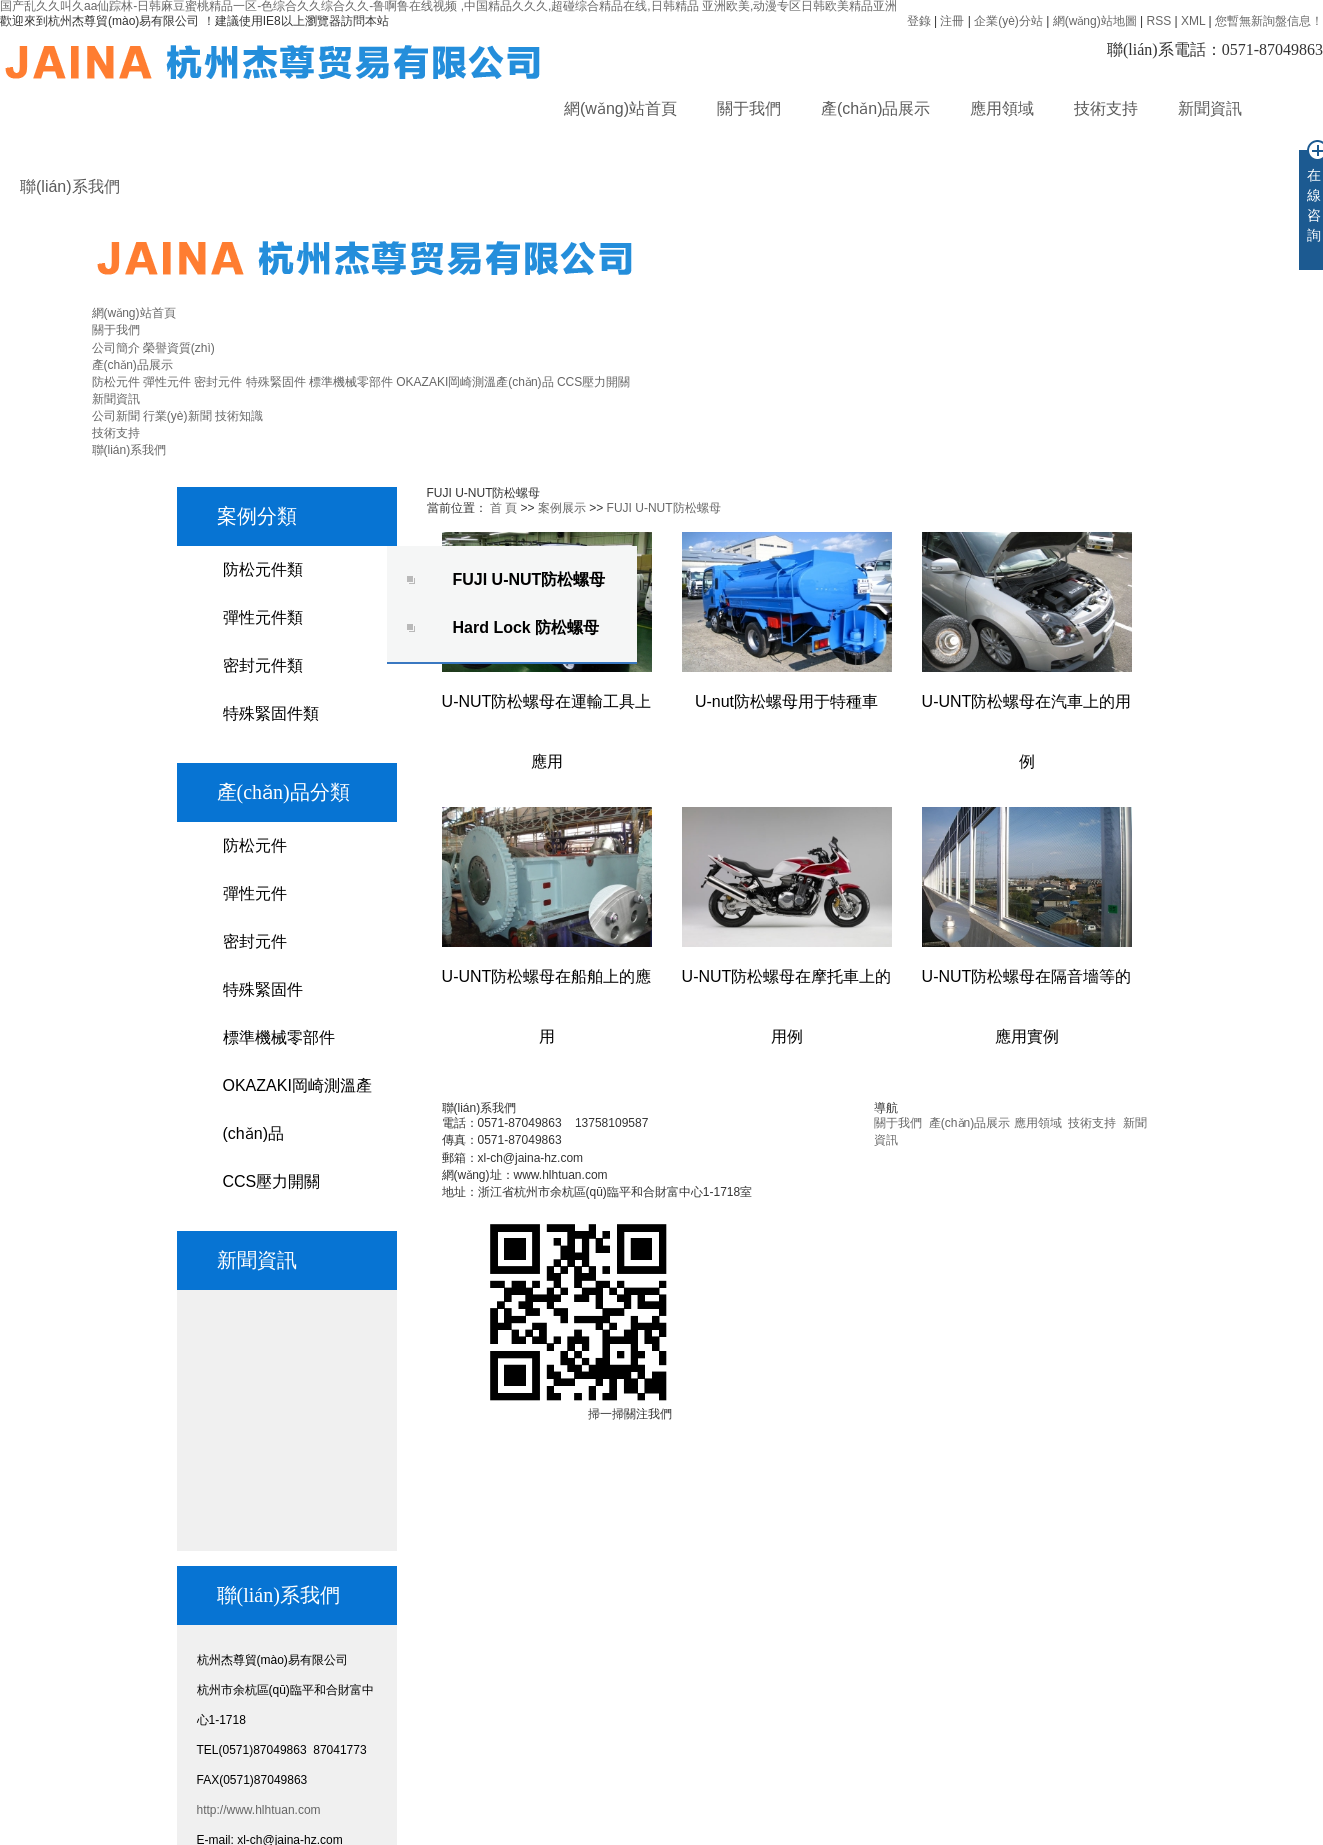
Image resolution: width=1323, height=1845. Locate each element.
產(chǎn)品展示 (875, 108)
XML (1193, 21)
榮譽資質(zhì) (179, 348)
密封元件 (218, 382)
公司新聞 (116, 416)
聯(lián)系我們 (70, 186)
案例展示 (562, 508)
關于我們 (749, 108)
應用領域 (1002, 108)
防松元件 (116, 382)
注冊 (952, 21)
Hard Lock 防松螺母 (526, 627)
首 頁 (503, 508)
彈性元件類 (263, 617)
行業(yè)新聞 (177, 416)
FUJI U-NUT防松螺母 (529, 579)
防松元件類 (263, 569)
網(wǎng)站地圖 (1095, 21)
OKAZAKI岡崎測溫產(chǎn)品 (474, 382)
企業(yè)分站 (1008, 21)
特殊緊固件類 (271, 713)
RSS (1158, 21)
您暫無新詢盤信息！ (1269, 21)
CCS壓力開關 (593, 382)
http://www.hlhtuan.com (259, 1810)
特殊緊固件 (276, 382)
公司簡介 (116, 348)
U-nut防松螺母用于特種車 (786, 701)
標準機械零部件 (351, 382)
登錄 (919, 21)
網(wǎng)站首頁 (620, 108)
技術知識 (239, 416)
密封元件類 (263, 665)
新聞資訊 (1210, 108)
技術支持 (1106, 108)
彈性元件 (167, 382)
